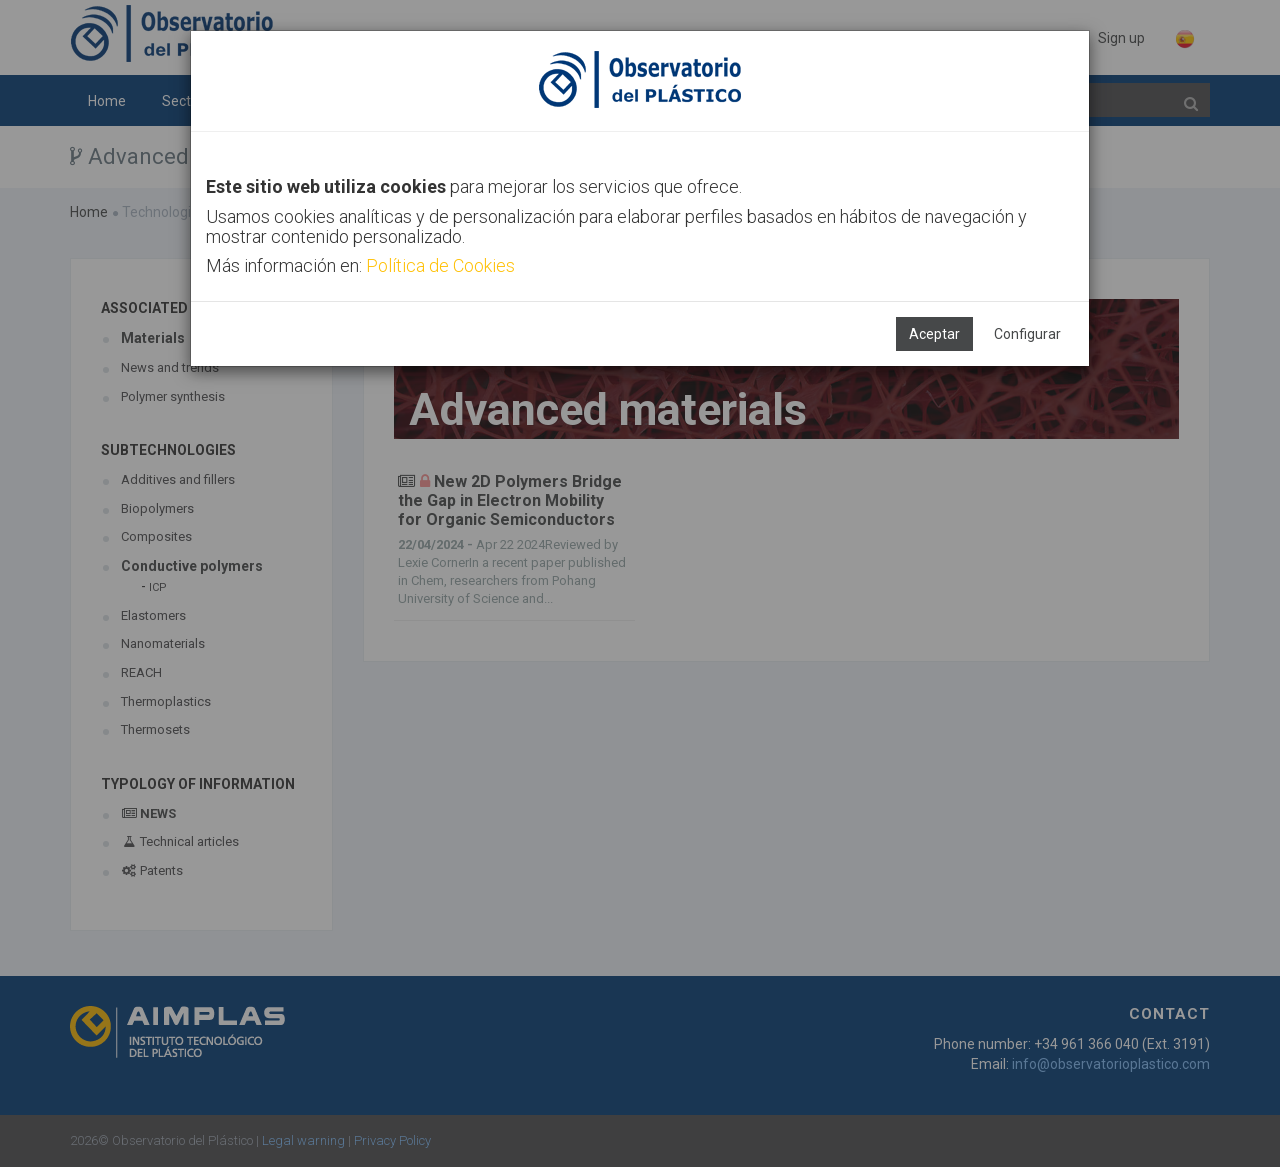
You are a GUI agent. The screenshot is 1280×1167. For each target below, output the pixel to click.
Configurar (1027, 334)
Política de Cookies (440, 265)
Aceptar (934, 334)
